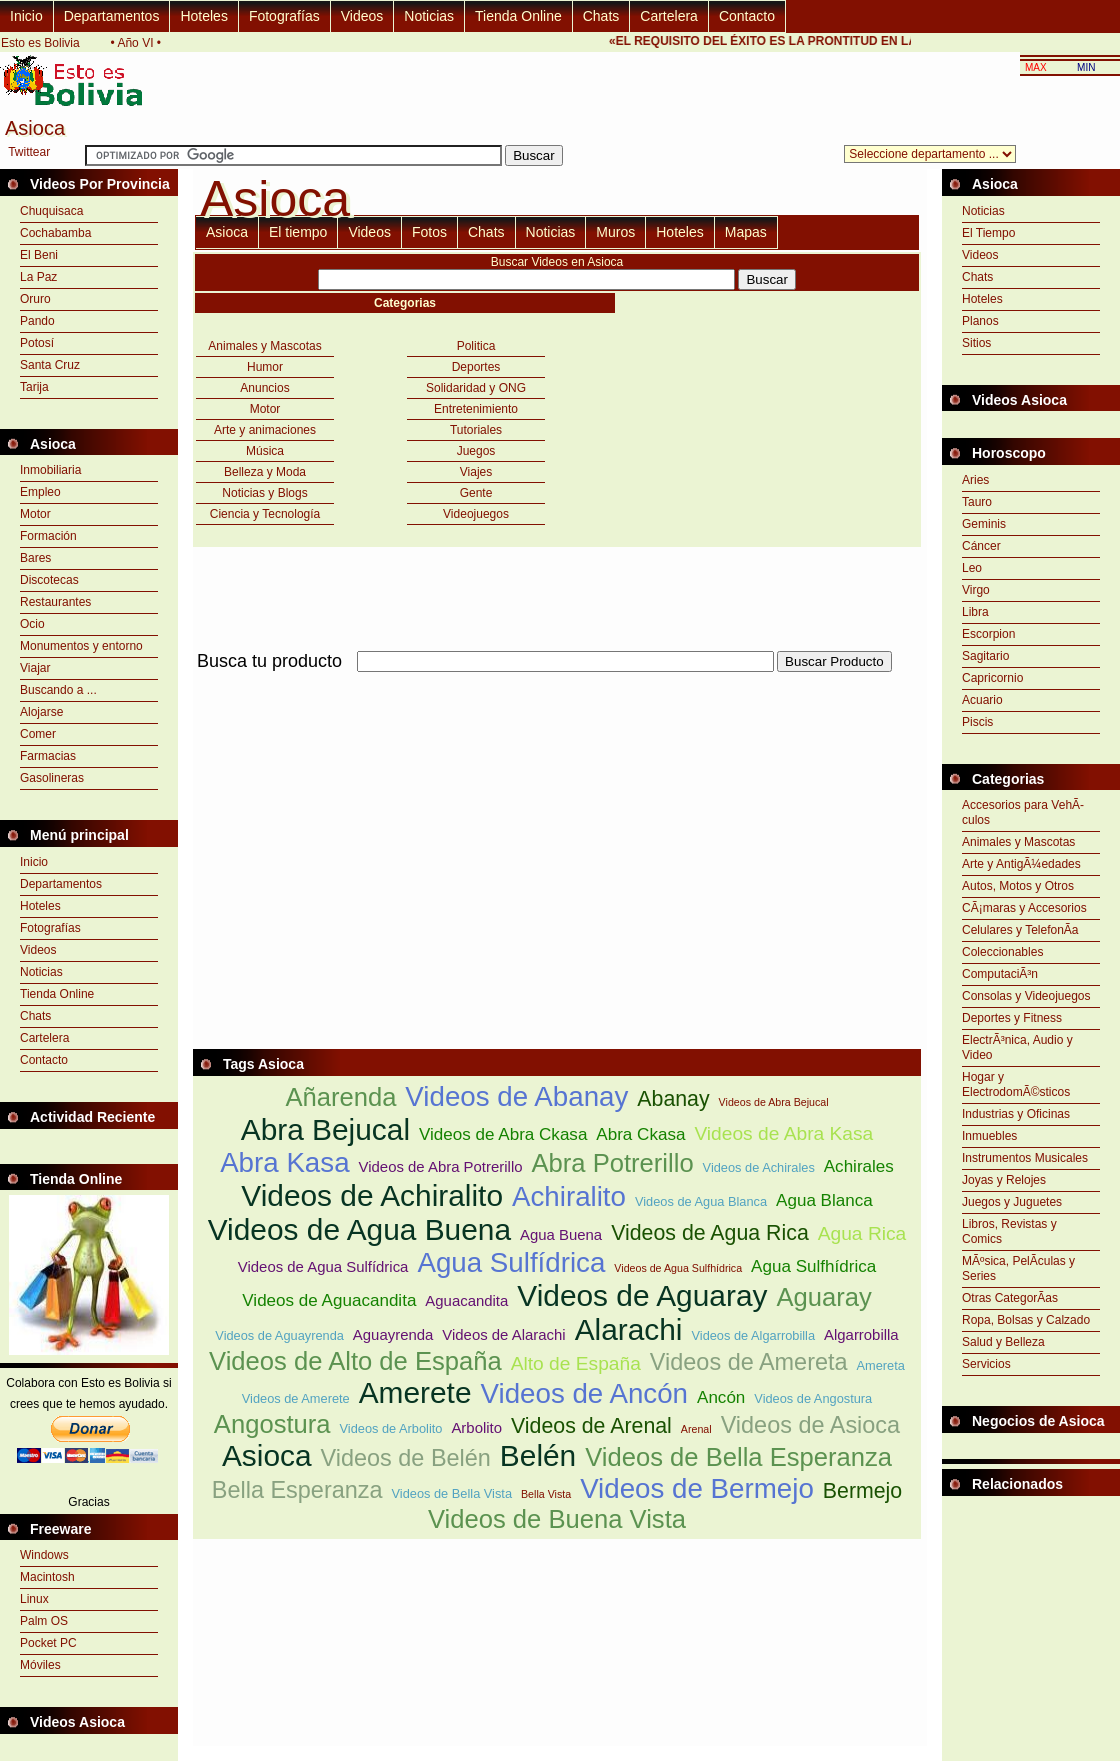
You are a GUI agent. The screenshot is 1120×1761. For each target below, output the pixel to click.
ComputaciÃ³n (1000, 974)
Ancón (721, 1397)
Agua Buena (561, 1234)
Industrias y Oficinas (1016, 1114)
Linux (34, 1599)
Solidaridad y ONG (476, 388)
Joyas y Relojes (1004, 1180)
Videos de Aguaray (642, 1295)
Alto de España (576, 1363)
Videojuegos (476, 514)
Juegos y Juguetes (1012, 1202)
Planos (980, 321)
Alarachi (629, 1329)
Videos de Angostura (813, 1398)
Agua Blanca (824, 1200)
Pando (37, 321)
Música (265, 451)
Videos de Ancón (584, 1393)
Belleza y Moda (265, 472)
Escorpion (988, 634)
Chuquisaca (51, 211)
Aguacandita (466, 1300)
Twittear (29, 152)
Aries (975, 480)
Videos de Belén (406, 1458)
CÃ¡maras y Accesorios (1024, 908)
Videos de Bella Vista (452, 1493)
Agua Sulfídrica (511, 1262)
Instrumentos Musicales (1025, 1158)
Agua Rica (862, 1233)
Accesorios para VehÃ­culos (1023, 812)
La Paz (38, 277)
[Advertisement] (427, 816)
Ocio (32, 624)
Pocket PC (48, 1643)
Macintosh (47, 1577)
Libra (975, 612)
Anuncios (264, 388)
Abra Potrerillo (612, 1163)
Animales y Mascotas (264, 346)
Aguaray (823, 1297)
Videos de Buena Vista (557, 1519)
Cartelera (669, 16)
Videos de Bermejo (697, 1488)
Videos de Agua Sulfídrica (323, 1266)
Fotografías (284, 16)
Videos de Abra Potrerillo (441, 1166)
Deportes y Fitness (1012, 1018)
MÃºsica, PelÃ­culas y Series (1018, 1268)
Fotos (429, 232)
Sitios (976, 343)
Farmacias (48, 756)
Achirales (859, 1166)
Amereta (881, 1365)
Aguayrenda (393, 1334)
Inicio (26, 16)
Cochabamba (55, 233)
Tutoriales (476, 430)
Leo (972, 568)
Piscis (977, 722)
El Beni (39, 255)
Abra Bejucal (325, 1129)
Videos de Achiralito (372, 1195)
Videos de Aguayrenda (279, 1335)
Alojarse (41, 712)
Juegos (476, 451)
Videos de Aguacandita (329, 1300)
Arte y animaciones (265, 430)
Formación (48, 536)
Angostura (272, 1424)
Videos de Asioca (811, 1425)
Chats (601, 16)
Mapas (746, 232)
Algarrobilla (861, 1334)
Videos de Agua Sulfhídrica (678, 1268)
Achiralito (569, 1196)
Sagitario (985, 656)
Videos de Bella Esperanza (738, 1457)
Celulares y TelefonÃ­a (1020, 930)
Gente (476, 493)
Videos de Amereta (749, 1362)
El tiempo (298, 232)
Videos (362, 16)
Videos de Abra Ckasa (503, 1134)
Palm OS (44, 1621)
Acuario (982, 700)
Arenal (696, 1429)
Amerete (415, 1392)
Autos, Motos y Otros (1018, 886)
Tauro (977, 502)
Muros (615, 232)
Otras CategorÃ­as (1010, 1298)
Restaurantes (55, 602)
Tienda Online (518, 16)
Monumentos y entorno (81, 646)
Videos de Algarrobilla (753, 1335)
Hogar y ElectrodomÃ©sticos (1016, 1084)
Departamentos (112, 16)
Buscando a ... (58, 690)
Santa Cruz (50, 365)
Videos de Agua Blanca (701, 1201)
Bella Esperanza (297, 1490)
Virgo (976, 590)
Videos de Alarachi (503, 1334)
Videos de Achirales (759, 1167)
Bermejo (862, 1491)
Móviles (40, 1665)
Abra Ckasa (640, 1134)
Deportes (476, 367)
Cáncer (981, 546)
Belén (538, 1455)
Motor (35, 514)
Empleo (40, 492)
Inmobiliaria (50, 470)
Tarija (34, 387)
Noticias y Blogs (264, 493)
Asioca (227, 232)
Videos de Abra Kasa (783, 1133)
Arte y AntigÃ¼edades (1021, 864)
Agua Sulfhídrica (813, 1266)
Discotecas (49, 580)
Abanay (673, 1099)
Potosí (37, 343)
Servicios (986, 1364)
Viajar (35, 668)
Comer (38, 734)
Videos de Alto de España (355, 1361)
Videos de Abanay (516, 1096)
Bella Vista (546, 1494)
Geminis (984, 524)
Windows (44, 1555)
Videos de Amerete (296, 1398)
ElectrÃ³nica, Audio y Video (1017, 1047)
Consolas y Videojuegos (1026, 996)
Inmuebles (989, 1136)
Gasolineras (52, 778)
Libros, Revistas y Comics (1009, 1231)
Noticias (429, 16)
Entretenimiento (476, 409)
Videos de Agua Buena (359, 1229)
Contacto (747, 16)
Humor (265, 367)
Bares (35, 558)
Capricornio (992, 678)
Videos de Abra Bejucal (774, 1102)
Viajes (476, 472)
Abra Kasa (284, 1162)
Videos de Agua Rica (710, 1233)
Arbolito (476, 1427)
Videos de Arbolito (391, 1428)
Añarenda (340, 1097)
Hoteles (203, 16)
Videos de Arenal (591, 1426)
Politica (476, 346)
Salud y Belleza (1003, 1342)
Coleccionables (1002, 952)
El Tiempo (988, 233)
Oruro (35, 299)
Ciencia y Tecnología (265, 514)
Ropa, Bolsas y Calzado (1026, 1320)
